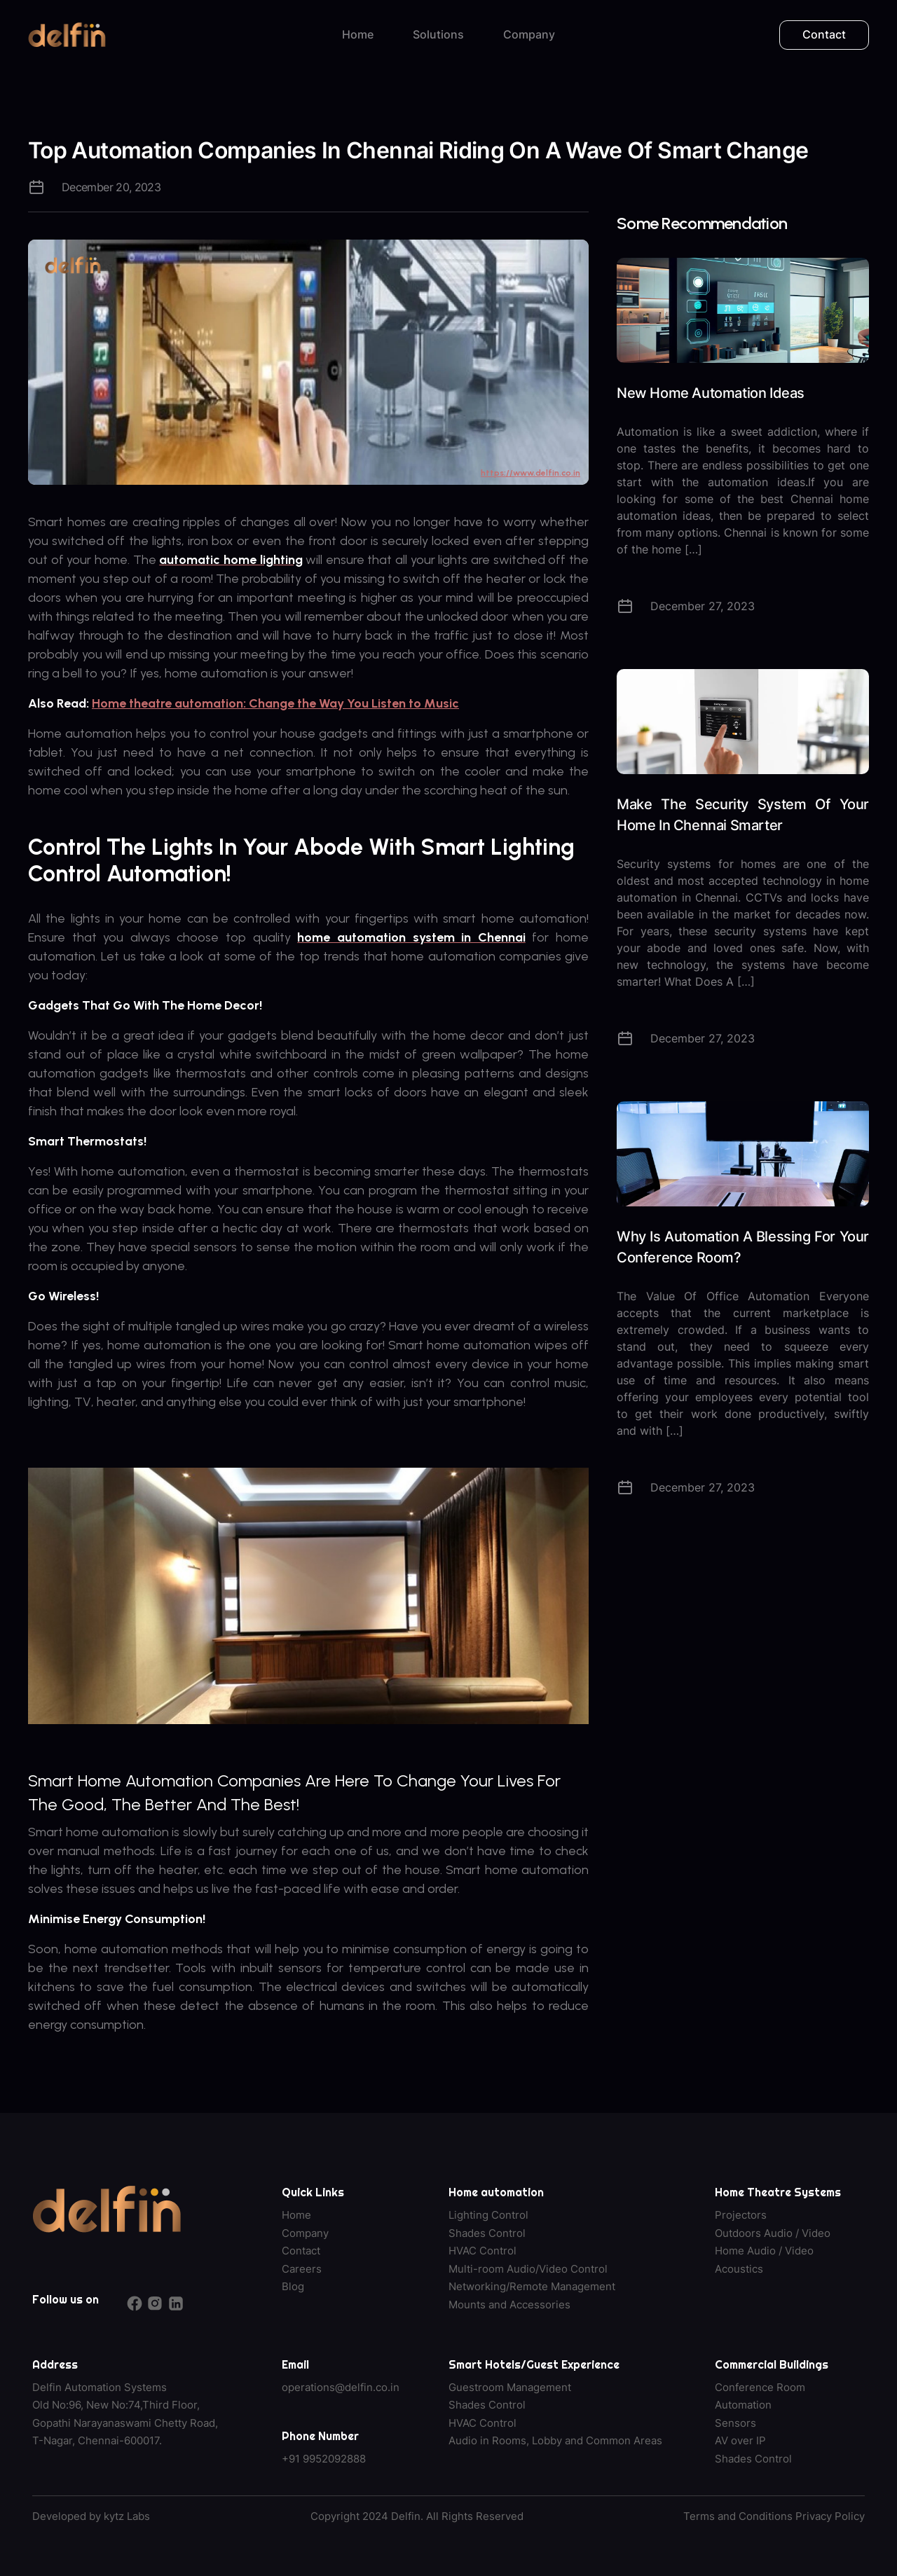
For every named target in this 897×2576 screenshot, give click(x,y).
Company (529, 34)
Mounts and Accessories (509, 2304)
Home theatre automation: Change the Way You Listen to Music (275, 703)
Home (358, 34)
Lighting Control (488, 2215)
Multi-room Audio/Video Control (528, 2268)
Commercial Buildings (771, 2364)
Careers (302, 2268)
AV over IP (740, 2440)
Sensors (735, 2423)
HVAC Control (482, 2250)
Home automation (496, 2192)
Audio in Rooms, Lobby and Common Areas (555, 2440)
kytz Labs (127, 2516)
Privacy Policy (830, 2516)
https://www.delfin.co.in (530, 473)
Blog (293, 2286)
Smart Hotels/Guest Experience (533, 2364)
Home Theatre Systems (778, 2192)
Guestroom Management (509, 2387)
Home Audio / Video (764, 2250)
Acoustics (739, 2268)
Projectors (741, 2215)
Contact (824, 34)
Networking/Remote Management (531, 2286)
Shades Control (487, 2233)
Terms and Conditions (738, 2516)
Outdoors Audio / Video (772, 2233)
